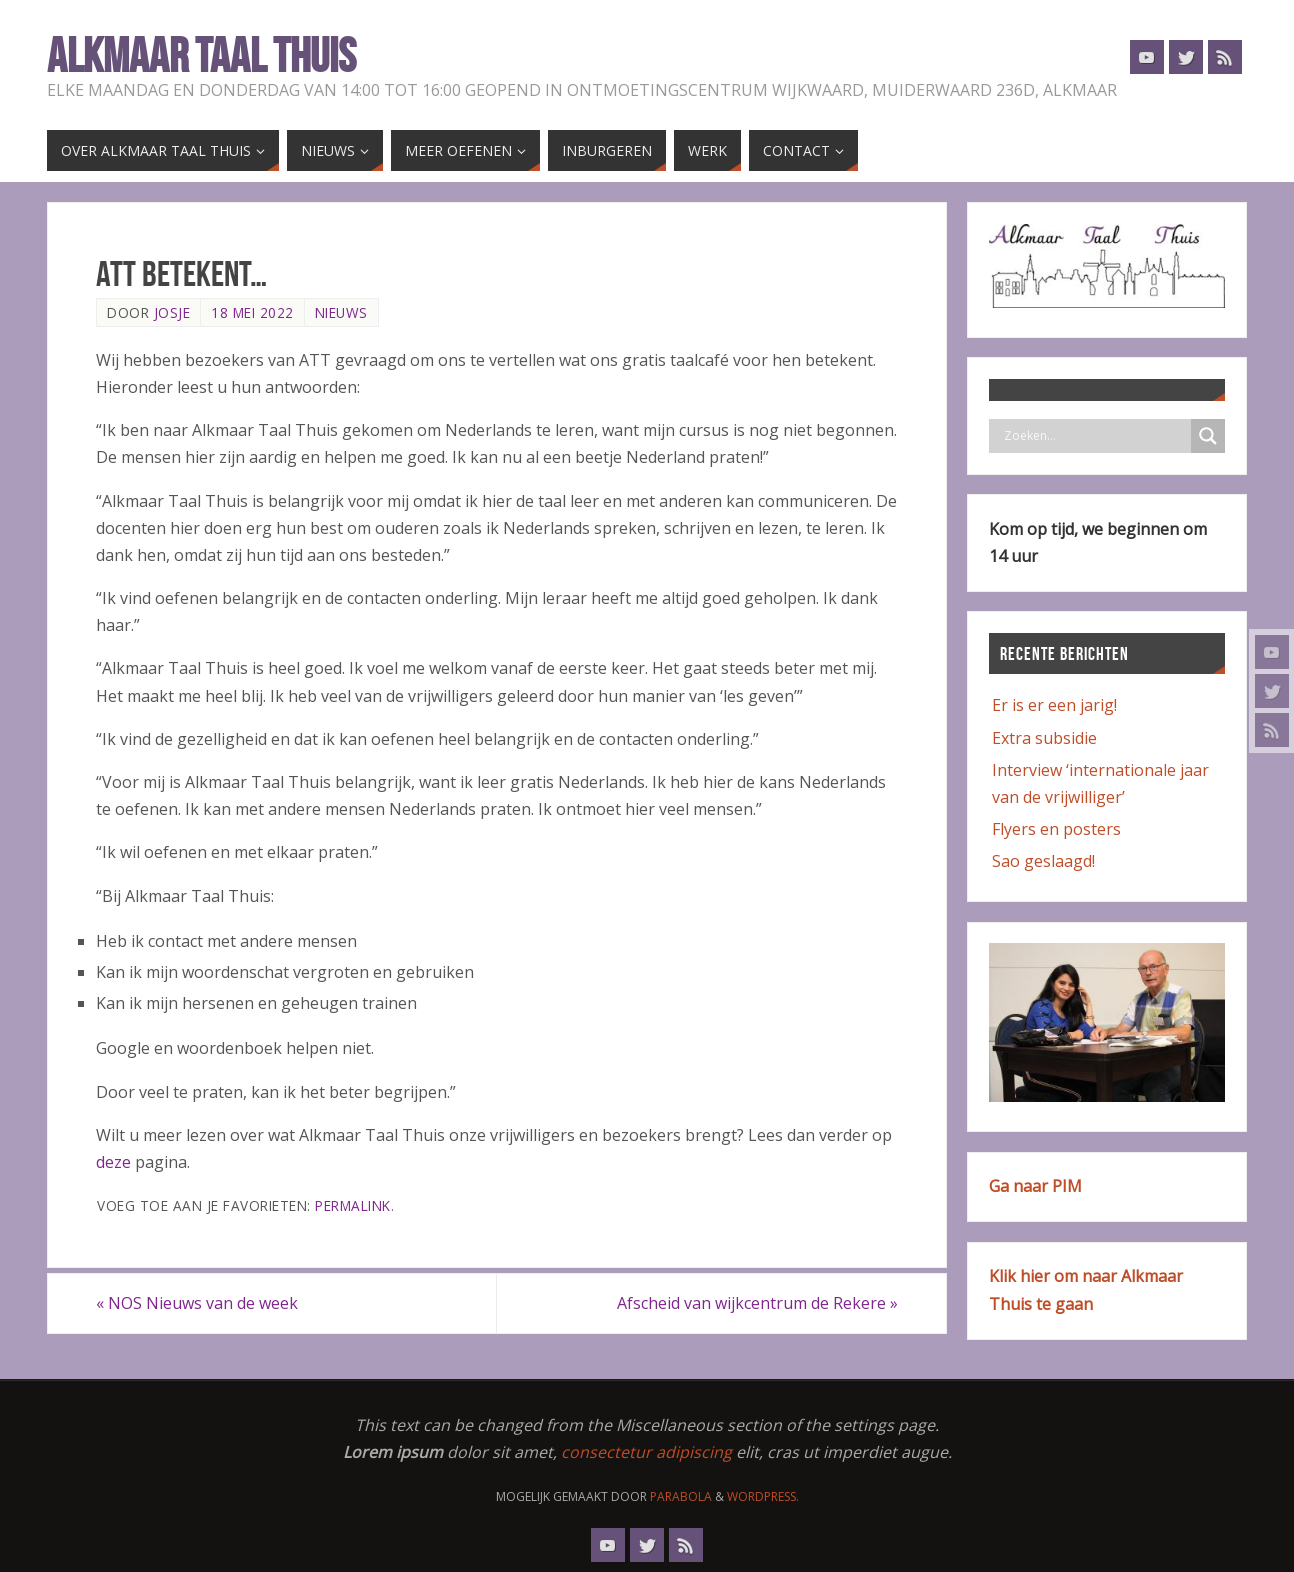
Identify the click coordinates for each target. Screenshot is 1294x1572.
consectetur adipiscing (646, 1452)
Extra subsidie (1044, 738)
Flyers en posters (1056, 829)
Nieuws (341, 312)
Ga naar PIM (1035, 1186)
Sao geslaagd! (1043, 861)
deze (115, 1162)
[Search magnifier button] (1208, 436)
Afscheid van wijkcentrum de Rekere (757, 1303)
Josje (172, 312)
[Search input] (1095, 436)
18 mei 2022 (252, 312)
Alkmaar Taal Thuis (201, 56)
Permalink (353, 1205)
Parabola (681, 1496)
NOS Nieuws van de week (197, 1303)
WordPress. (763, 1496)
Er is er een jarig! (1054, 705)
